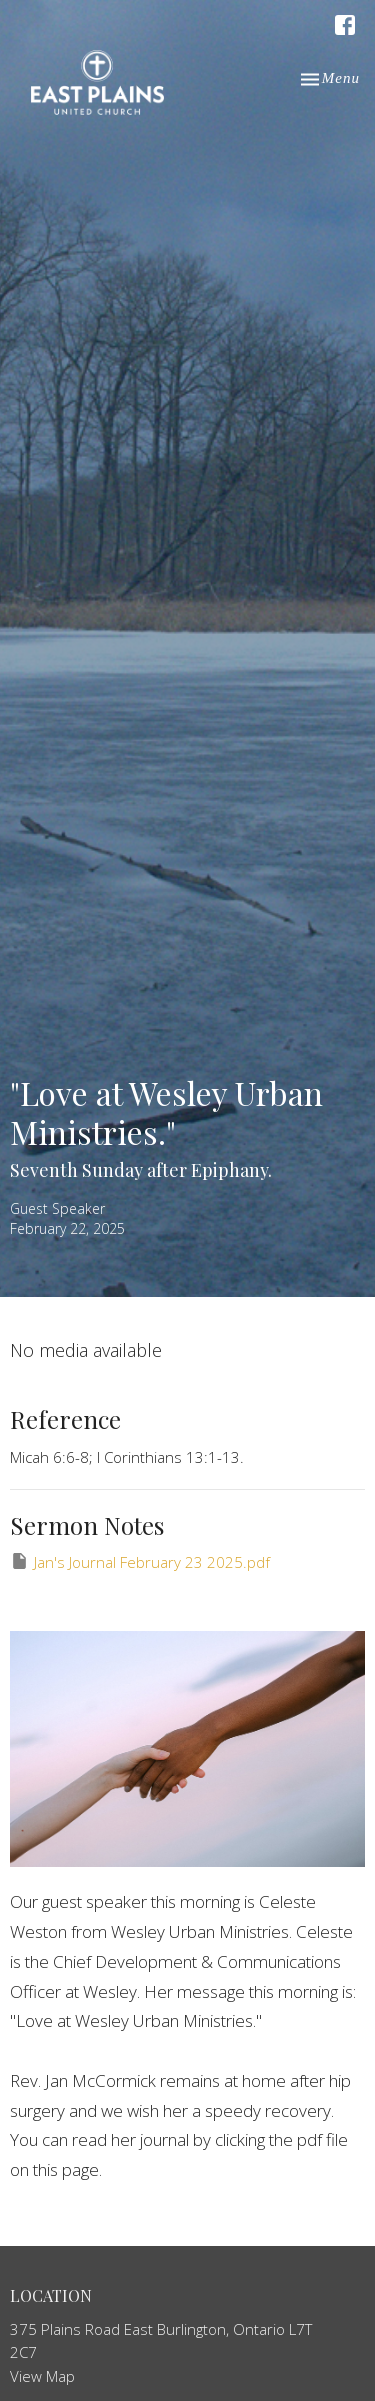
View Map (42, 2376)
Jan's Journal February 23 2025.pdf (140, 1561)
